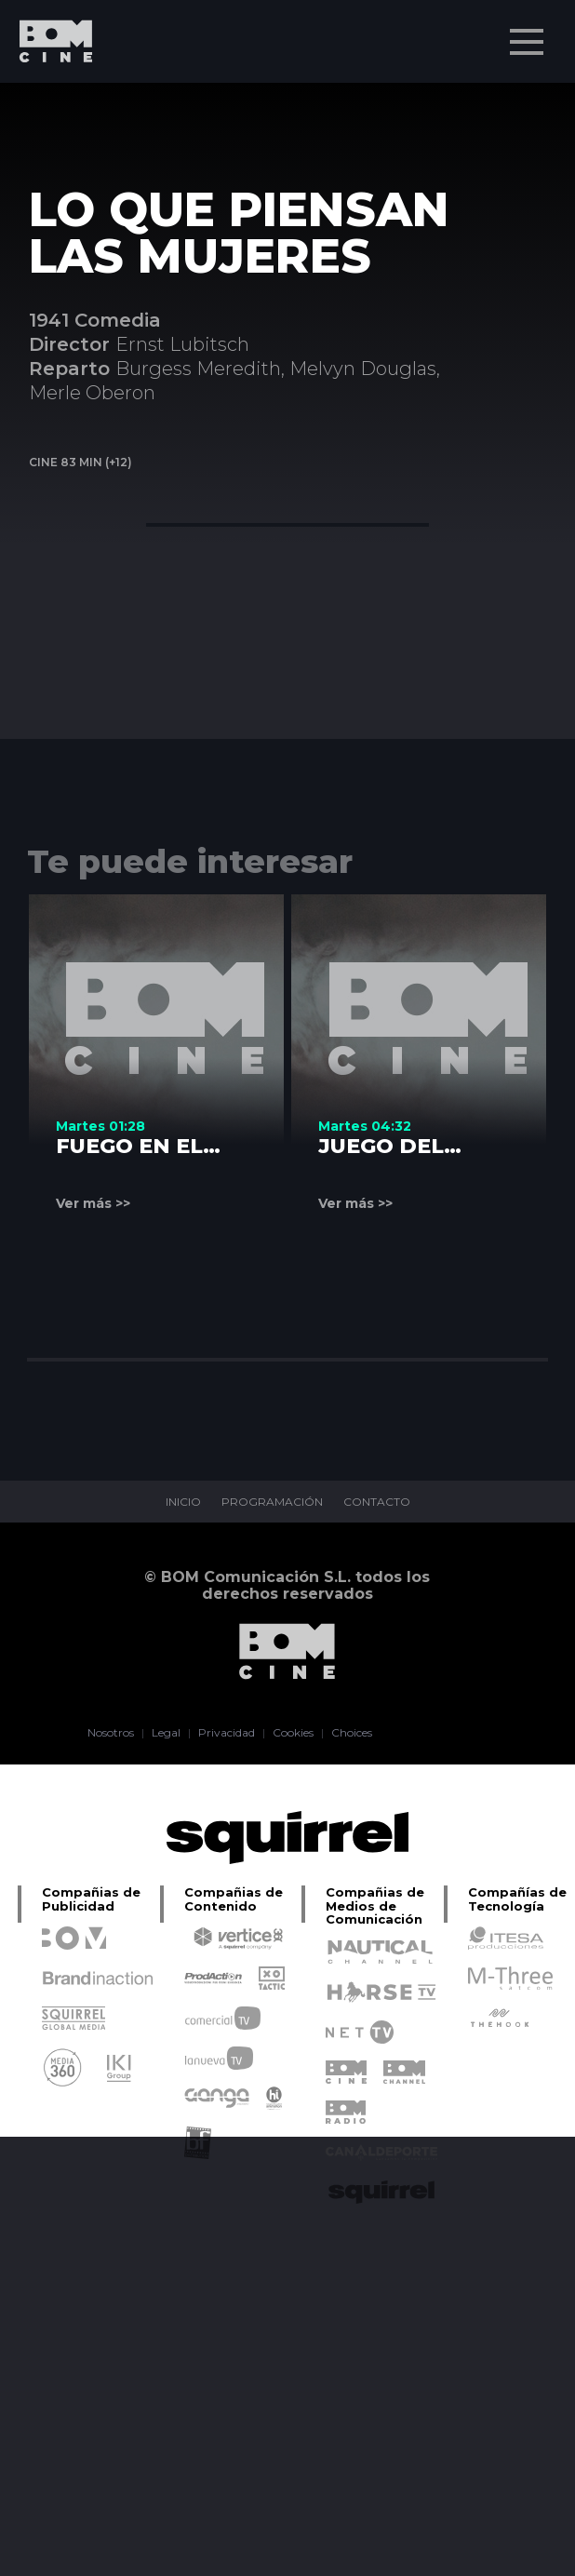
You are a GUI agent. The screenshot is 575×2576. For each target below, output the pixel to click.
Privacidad (226, 1732)
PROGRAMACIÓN (272, 1502)
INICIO (183, 1502)
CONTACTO (376, 1502)
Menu (528, 32)
